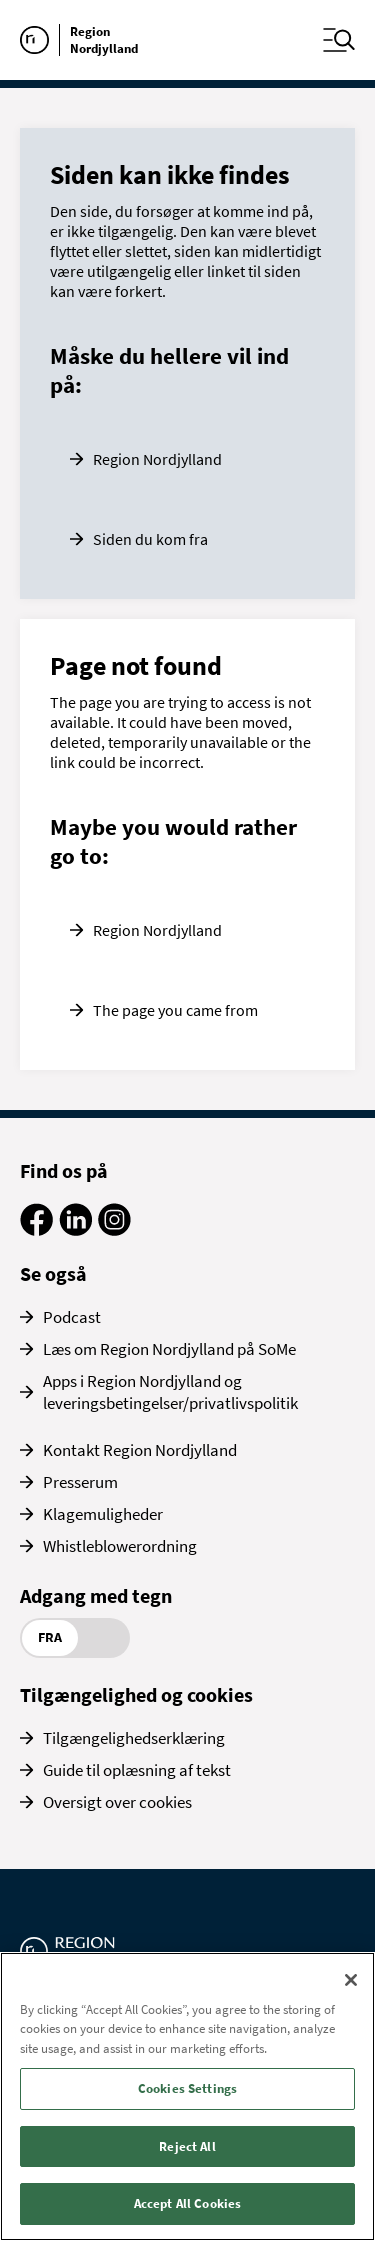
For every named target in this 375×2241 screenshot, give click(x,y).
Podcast (72, 1317)
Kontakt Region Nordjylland (140, 1450)
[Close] (351, 1980)
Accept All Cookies (187, 2203)
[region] (187, 2096)
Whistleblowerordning (120, 1546)
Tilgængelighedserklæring (134, 1738)
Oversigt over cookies (117, 1802)
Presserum (80, 1482)
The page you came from (175, 1010)
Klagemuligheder (103, 1514)
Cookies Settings (187, 2088)
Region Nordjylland (157, 459)
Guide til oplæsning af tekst (137, 1770)
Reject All (187, 2146)
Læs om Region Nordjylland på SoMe (169, 1349)
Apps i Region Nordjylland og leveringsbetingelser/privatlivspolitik (170, 1392)
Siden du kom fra (150, 539)
